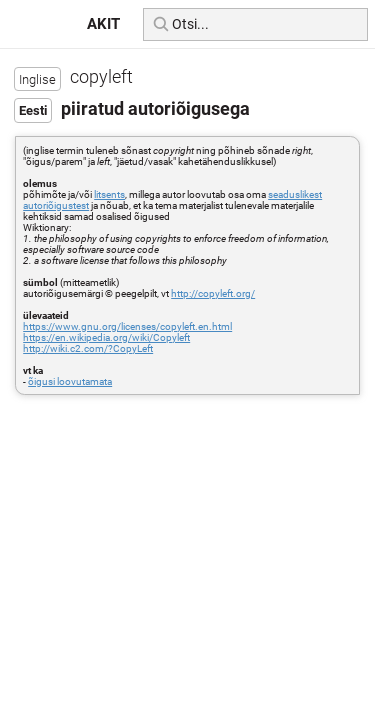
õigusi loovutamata (70, 381)
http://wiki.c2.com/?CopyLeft (88, 348)
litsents (109, 194)
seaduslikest (295, 194)
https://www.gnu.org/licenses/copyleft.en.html (127, 326)
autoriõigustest (56, 205)
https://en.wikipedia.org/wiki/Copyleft (106, 337)
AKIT (103, 24)
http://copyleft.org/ (213, 293)
